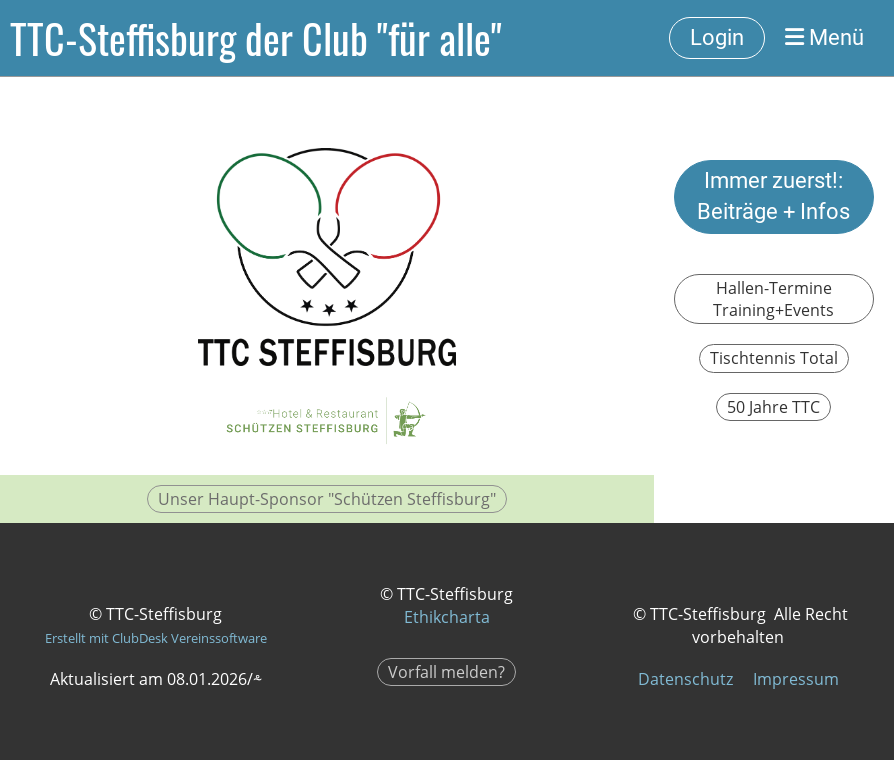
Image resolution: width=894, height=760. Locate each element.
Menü (824, 37)
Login (717, 37)
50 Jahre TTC (773, 407)
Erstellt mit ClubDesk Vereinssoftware (156, 638)
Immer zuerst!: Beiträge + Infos (773, 196)
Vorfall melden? (446, 672)
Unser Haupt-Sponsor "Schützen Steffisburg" (327, 499)
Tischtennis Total (774, 358)
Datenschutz (685, 679)
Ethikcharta (447, 617)
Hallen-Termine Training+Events (773, 299)
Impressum (796, 679)
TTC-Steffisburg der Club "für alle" (256, 38)
